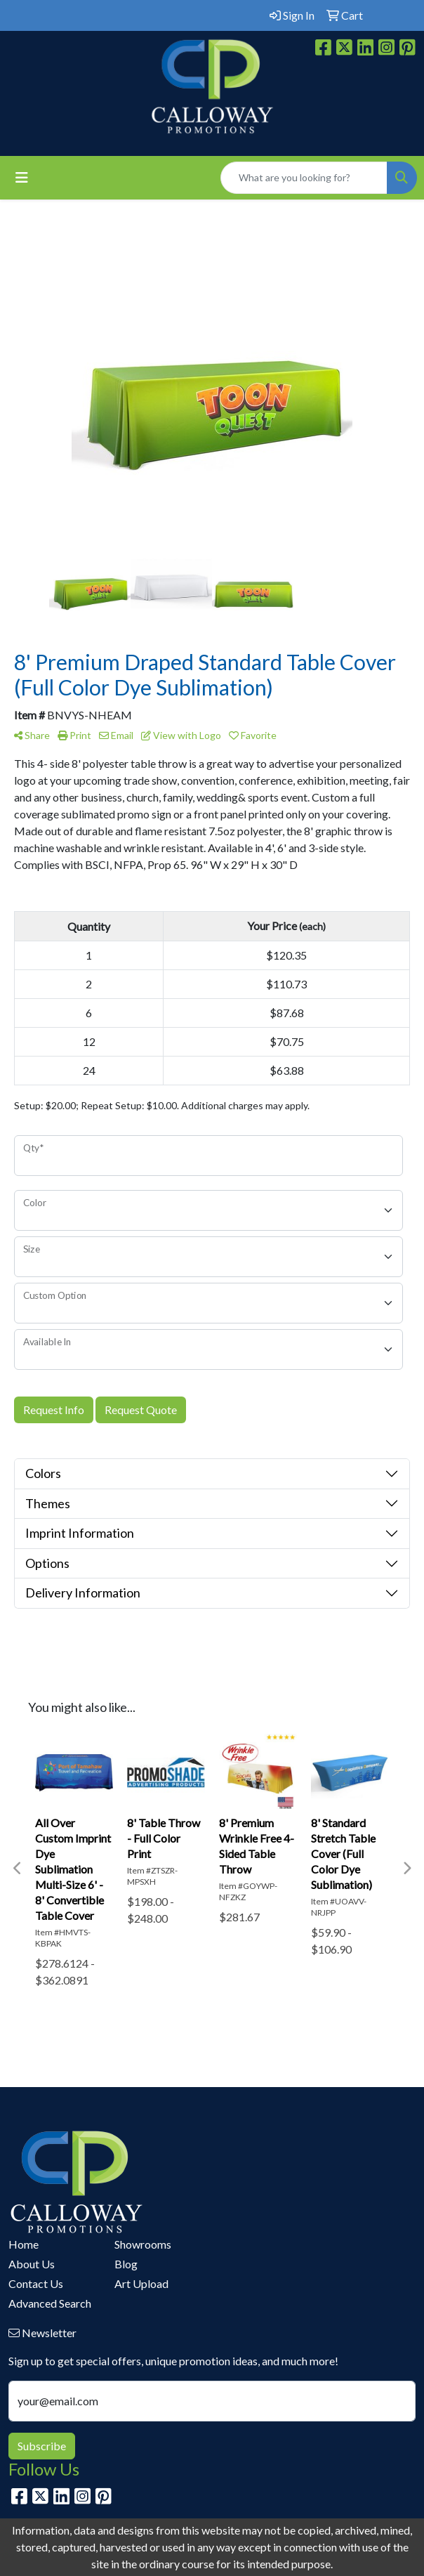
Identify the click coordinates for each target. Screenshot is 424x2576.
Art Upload (141, 2283)
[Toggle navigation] (22, 177)
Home (23, 2244)
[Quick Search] (303, 178)
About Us (31, 2263)
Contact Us (35, 2283)
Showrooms (142, 2244)
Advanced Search (49, 2303)
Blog (126, 2263)
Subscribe (42, 2445)
